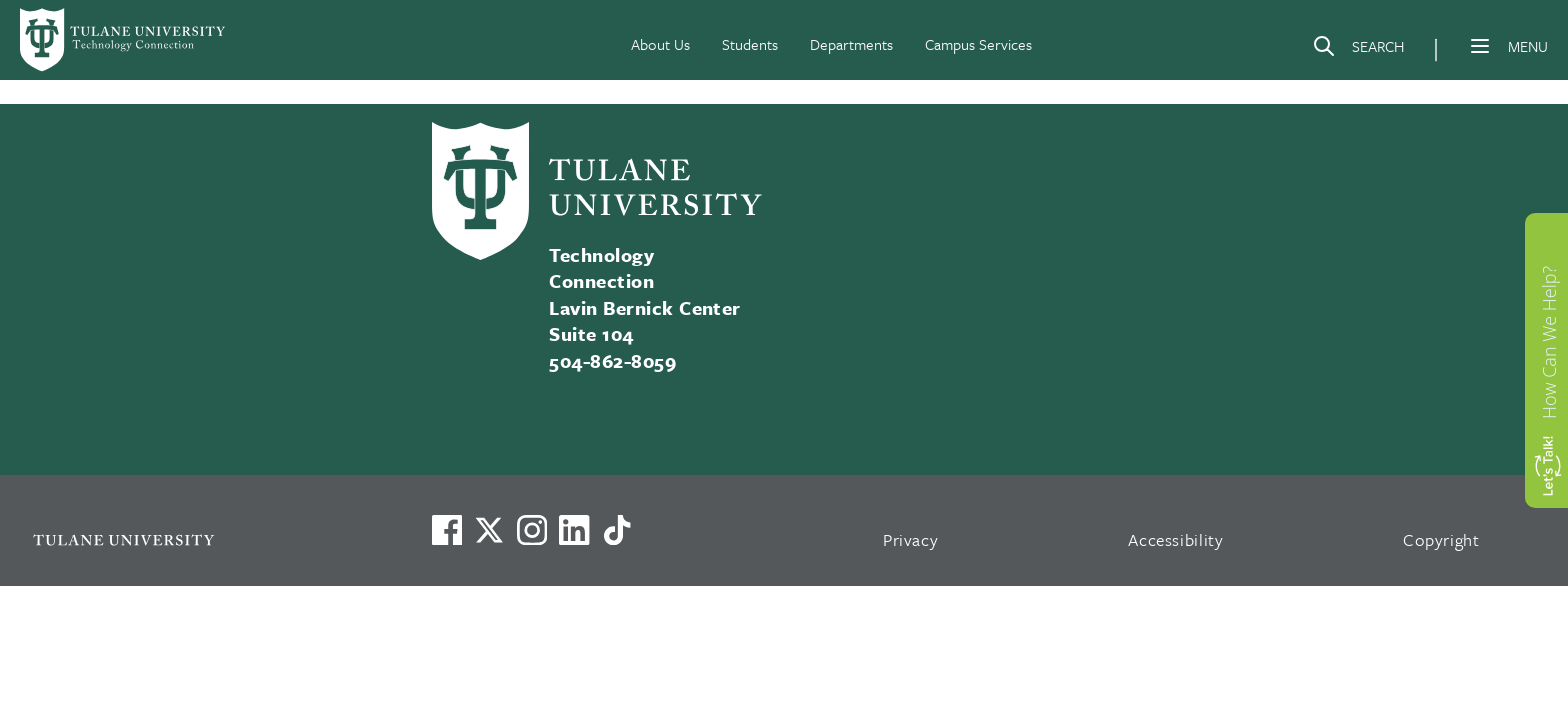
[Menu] (1480, 46)
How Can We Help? (1549, 341)
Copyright (1441, 539)
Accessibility (1176, 539)
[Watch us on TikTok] (617, 530)
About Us (660, 44)
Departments (851, 44)
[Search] (1358, 50)
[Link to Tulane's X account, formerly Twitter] (489, 530)
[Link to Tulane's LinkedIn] (574, 530)
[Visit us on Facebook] (447, 530)
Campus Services (978, 44)
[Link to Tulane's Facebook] (532, 530)
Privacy (911, 539)
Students (750, 44)
